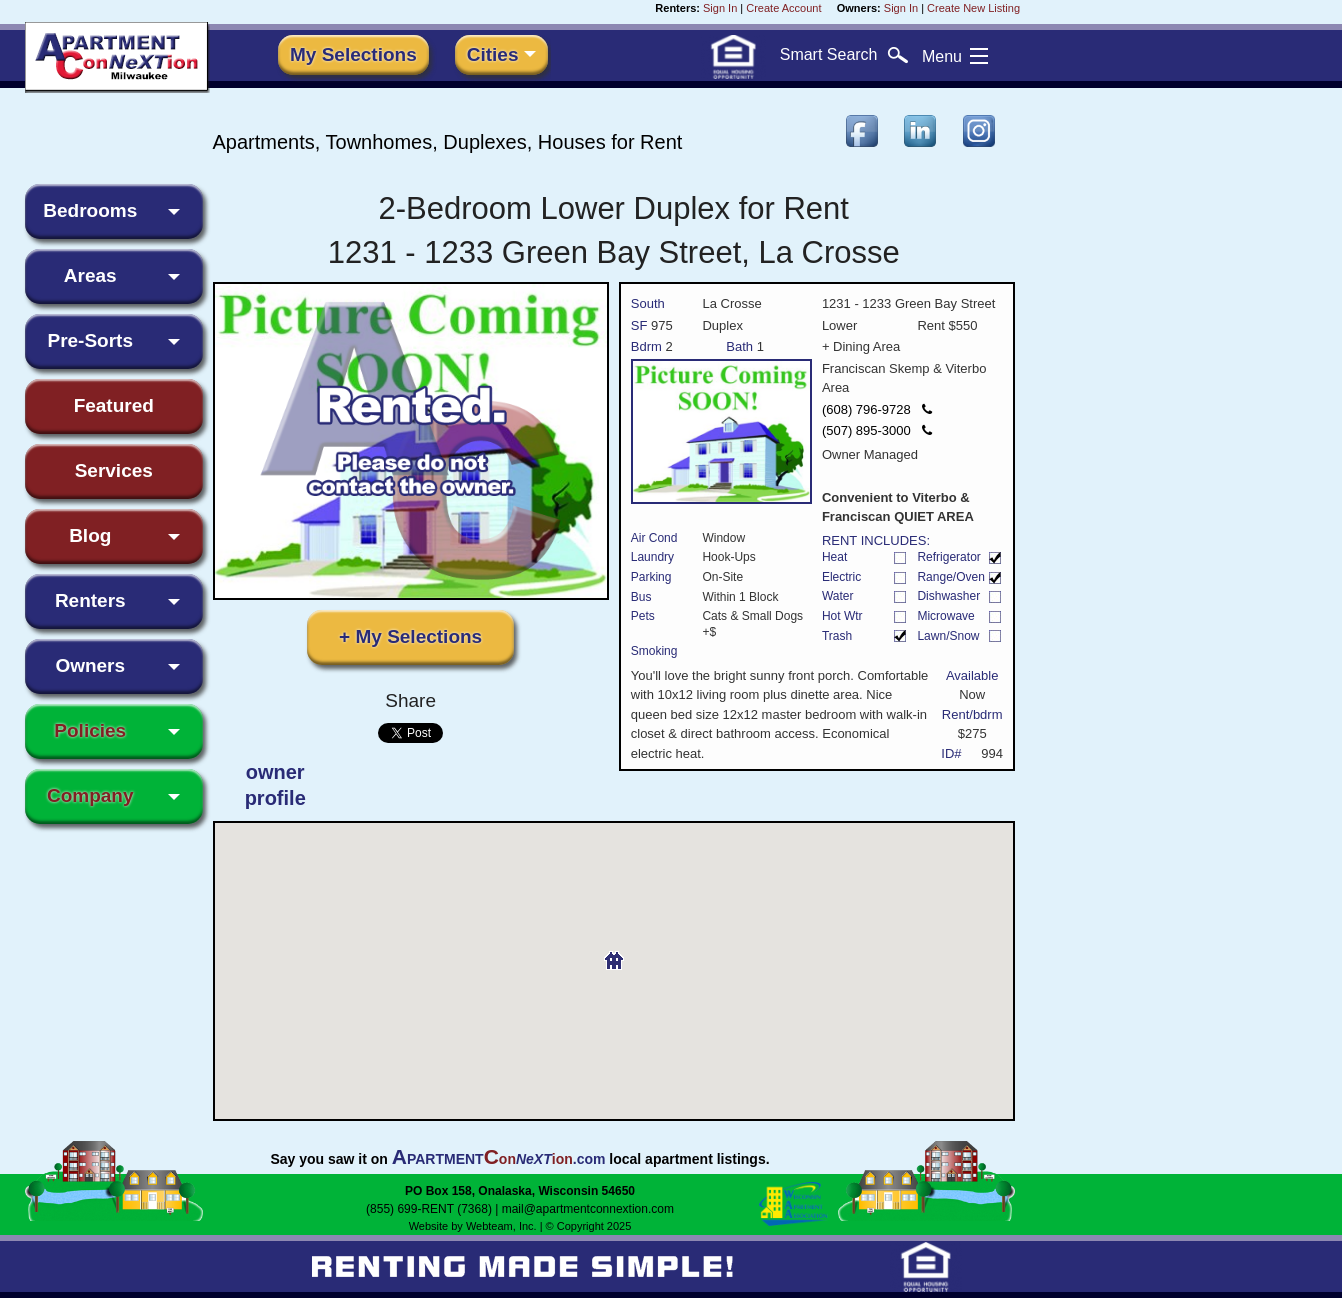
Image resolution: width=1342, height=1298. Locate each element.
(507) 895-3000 (877, 430)
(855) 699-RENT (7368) (429, 1209)
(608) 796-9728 (877, 409)
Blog (90, 535)
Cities (493, 54)
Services (114, 470)
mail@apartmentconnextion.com (588, 1209)
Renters (90, 600)
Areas (90, 275)
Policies (90, 730)
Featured (114, 405)
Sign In (720, 8)
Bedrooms (90, 210)
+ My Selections (410, 636)
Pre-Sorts (90, 340)
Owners (90, 665)
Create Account (783, 8)
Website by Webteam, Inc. (473, 1226)
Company (90, 795)
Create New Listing (973, 8)
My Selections (353, 54)
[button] (614, 952)
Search (844, 55)
